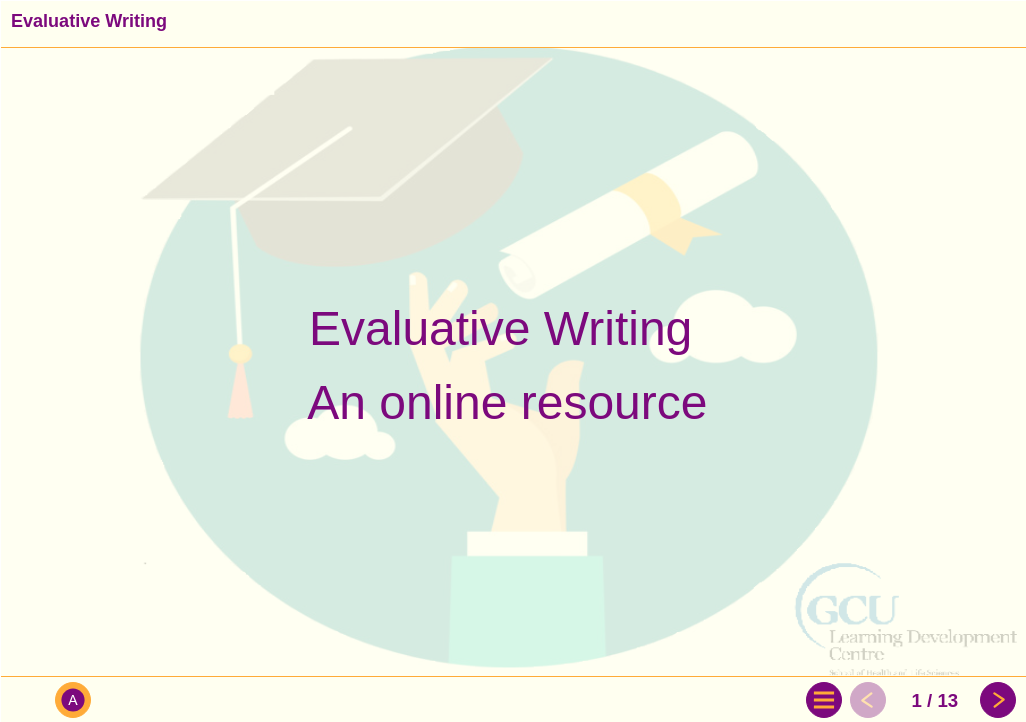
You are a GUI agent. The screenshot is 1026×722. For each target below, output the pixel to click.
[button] (26, 700)
